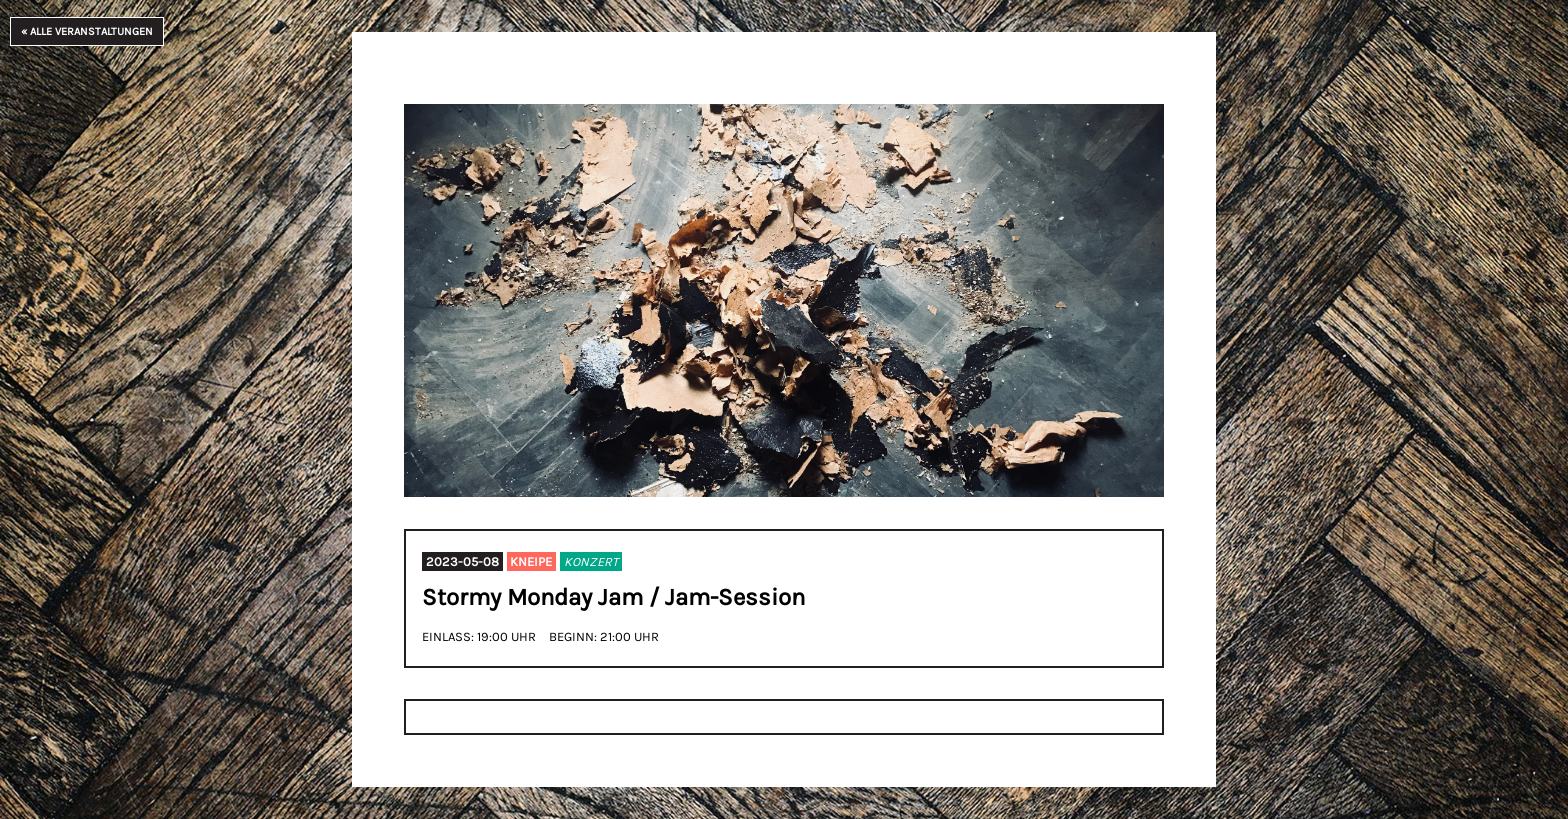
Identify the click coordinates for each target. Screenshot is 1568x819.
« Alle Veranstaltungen (87, 31)
